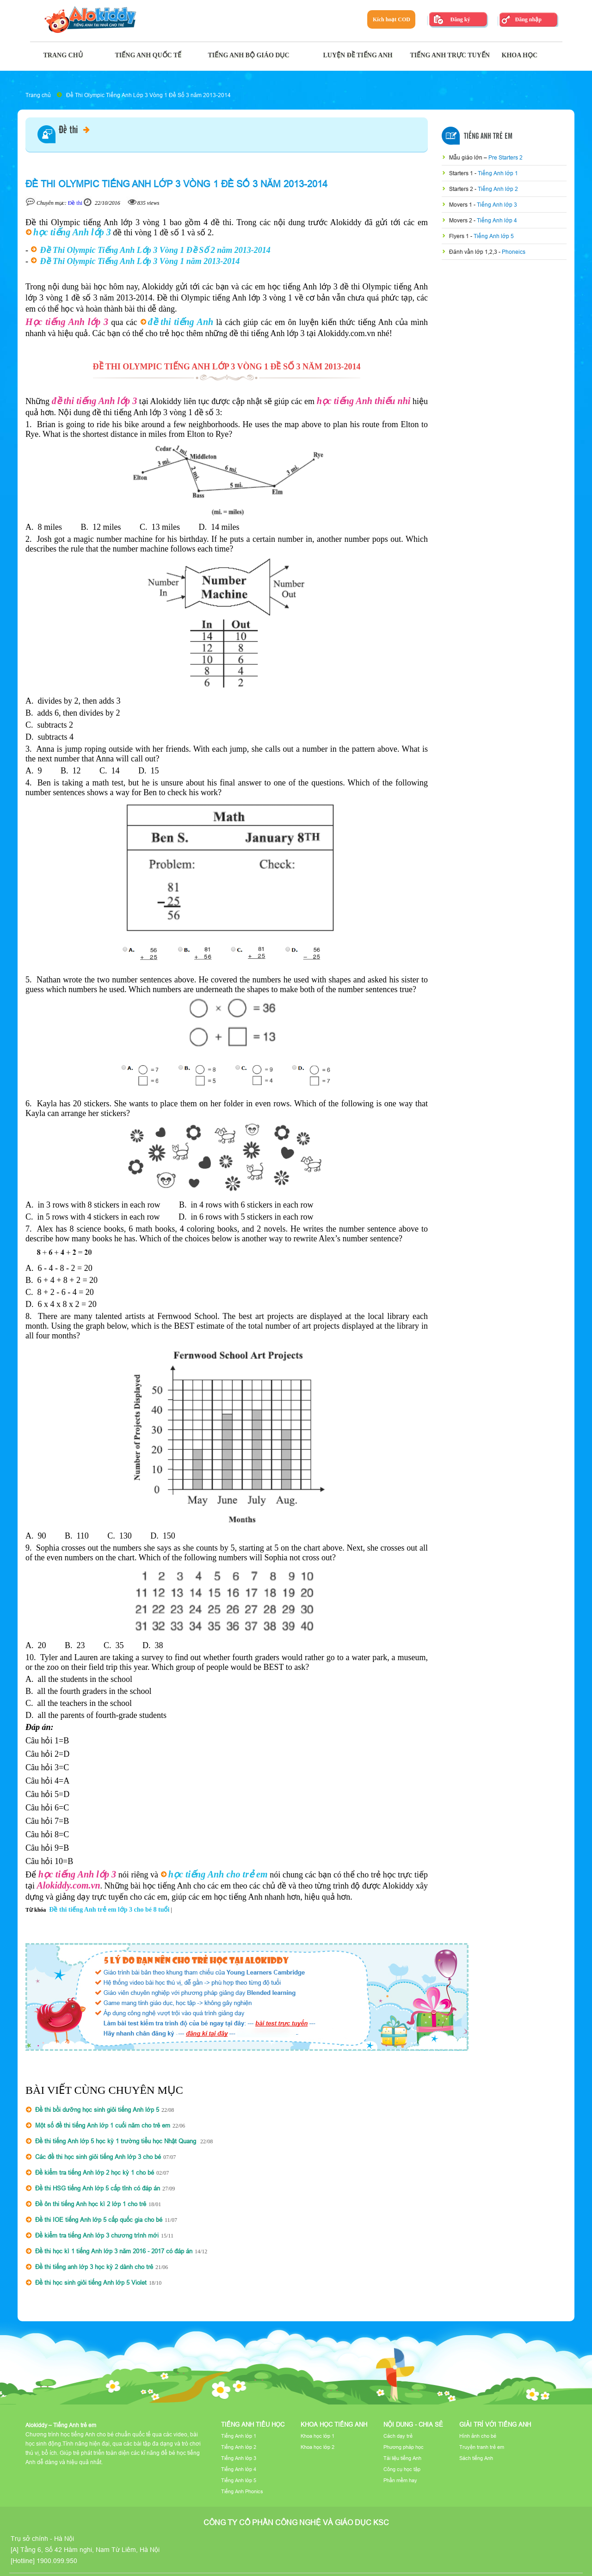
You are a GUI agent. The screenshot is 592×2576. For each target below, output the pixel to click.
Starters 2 (462, 188)
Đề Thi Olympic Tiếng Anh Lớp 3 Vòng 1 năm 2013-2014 (140, 261)
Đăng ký (460, 19)
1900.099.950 (57, 2560)
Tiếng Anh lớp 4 (497, 220)
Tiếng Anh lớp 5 (494, 236)
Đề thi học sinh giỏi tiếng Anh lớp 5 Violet (91, 2282)
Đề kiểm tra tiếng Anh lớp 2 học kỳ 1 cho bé (94, 2172)
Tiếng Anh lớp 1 (498, 173)
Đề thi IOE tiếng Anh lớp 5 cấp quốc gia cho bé (98, 2219)
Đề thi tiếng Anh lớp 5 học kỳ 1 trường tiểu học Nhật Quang (116, 2141)
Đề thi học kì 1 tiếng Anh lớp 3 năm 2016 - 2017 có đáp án (113, 2251)
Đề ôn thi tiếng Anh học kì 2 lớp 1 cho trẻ (90, 2204)
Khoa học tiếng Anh (334, 2424)
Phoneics (513, 251)
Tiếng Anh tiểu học (252, 2424)
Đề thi (74, 130)
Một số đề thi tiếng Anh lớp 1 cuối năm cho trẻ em (102, 2125)
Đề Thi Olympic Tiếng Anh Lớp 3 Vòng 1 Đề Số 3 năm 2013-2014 (148, 95)
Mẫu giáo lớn (466, 157)
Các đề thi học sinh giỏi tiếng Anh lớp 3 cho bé (98, 2156)
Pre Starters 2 (505, 157)
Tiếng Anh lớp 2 (498, 188)
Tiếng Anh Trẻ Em (488, 136)
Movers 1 (461, 204)
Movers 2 (461, 220)
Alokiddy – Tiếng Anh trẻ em (60, 2425)
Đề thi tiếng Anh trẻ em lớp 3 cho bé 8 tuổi (109, 1909)
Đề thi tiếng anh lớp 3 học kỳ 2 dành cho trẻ (94, 2266)
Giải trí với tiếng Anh (495, 2424)
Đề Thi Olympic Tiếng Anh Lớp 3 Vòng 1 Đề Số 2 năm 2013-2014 (155, 250)
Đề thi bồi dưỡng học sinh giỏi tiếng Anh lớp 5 (97, 2109)
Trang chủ (38, 95)
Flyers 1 (459, 236)
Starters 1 (462, 173)
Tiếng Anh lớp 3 (497, 204)
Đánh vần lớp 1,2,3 (474, 251)
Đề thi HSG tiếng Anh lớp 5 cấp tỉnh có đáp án (97, 2188)
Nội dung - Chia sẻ (413, 2424)
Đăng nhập (528, 19)
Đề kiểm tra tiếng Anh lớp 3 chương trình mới (97, 2235)
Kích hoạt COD (391, 19)
